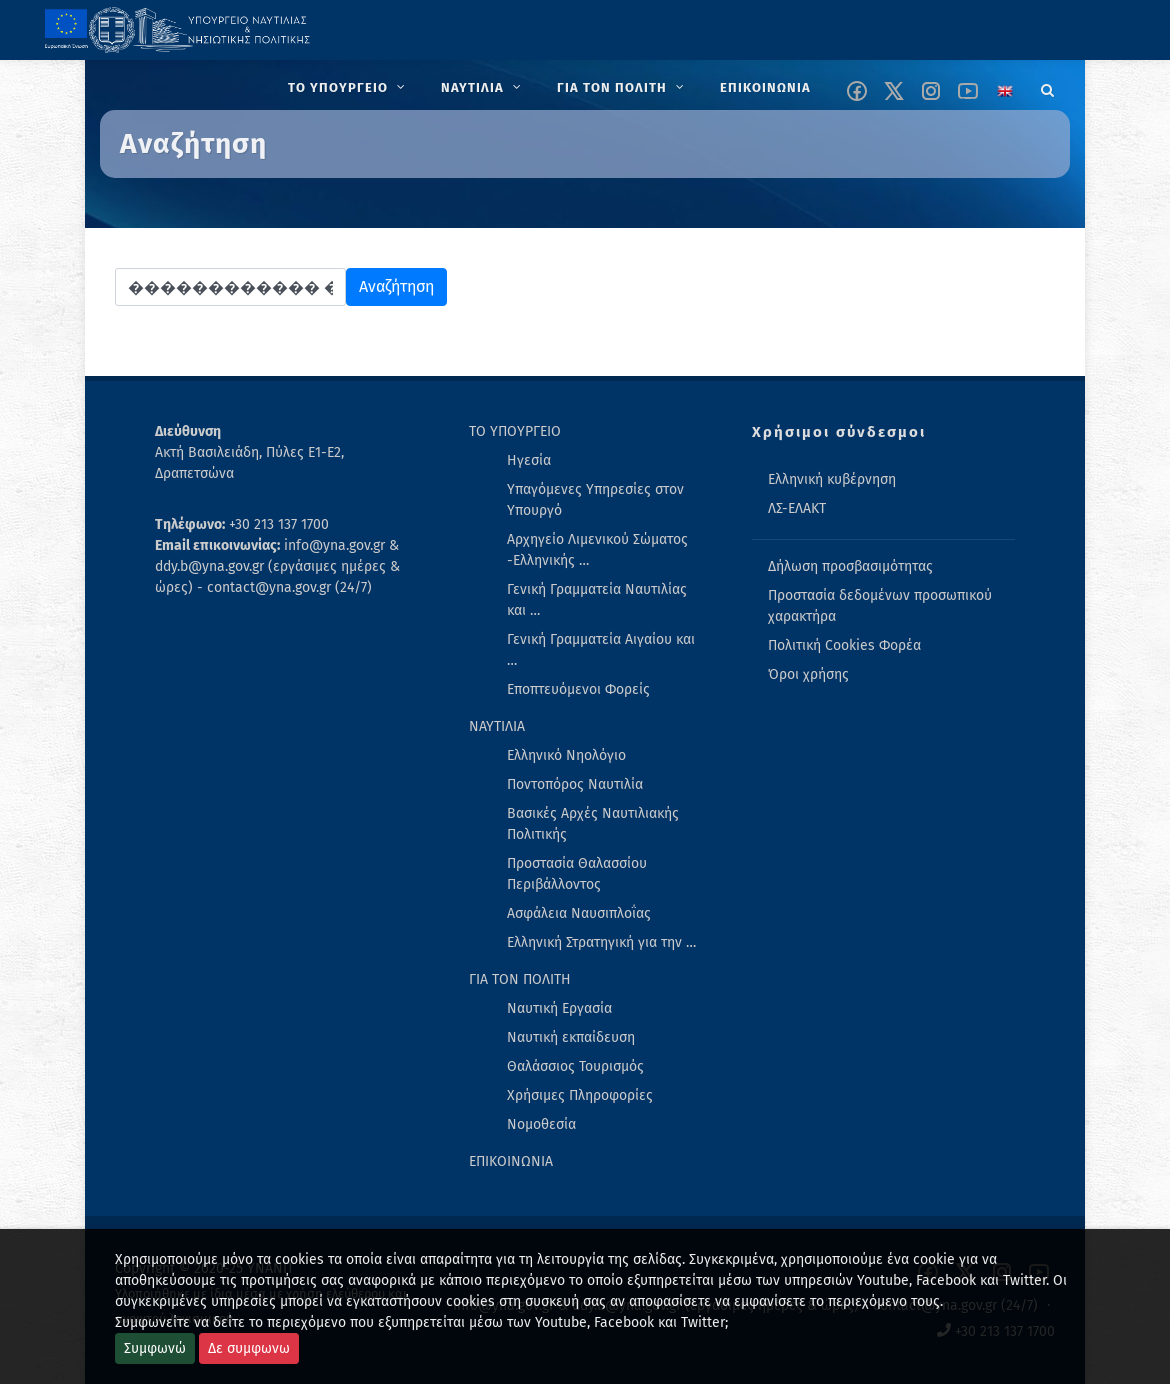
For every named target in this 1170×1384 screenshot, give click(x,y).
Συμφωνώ (155, 1348)
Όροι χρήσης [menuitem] (808, 674)
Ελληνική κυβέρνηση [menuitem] (832, 479)
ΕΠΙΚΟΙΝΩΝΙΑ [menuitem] (511, 1161)
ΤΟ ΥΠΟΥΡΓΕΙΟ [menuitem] (515, 431)
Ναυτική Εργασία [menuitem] (559, 1008)
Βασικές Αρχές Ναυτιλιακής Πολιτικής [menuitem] (593, 824)
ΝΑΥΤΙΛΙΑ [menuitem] (497, 726)
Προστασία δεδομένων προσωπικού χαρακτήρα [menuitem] (880, 606)
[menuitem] (348, 88)
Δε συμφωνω (249, 1348)
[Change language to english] (1005, 91)
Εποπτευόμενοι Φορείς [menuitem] (578, 689)
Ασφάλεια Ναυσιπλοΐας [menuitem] (579, 913)
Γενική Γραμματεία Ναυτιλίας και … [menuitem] (597, 600)
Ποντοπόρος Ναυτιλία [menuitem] (575, 784)
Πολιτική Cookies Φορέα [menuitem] (844, 645)
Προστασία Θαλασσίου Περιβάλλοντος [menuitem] (577, 874)
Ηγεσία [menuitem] (529, 460)
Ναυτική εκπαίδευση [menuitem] (571, 1037)
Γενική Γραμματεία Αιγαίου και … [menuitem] (601, 650)
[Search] (1048, 87)
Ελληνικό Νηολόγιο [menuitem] (566, 755)
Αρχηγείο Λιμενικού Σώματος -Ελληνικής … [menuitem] (597, 550)
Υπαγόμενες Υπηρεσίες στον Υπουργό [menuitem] (595, 500)
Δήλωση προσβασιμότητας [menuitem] (850, 566)
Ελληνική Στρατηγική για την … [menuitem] (601, 942)
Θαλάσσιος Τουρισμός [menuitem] (575, 1066)
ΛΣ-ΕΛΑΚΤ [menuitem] (797, 508)
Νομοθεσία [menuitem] (541, 1124)
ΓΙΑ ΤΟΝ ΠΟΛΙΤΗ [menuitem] (520, 979)
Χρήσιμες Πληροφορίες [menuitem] (580, 1095)
